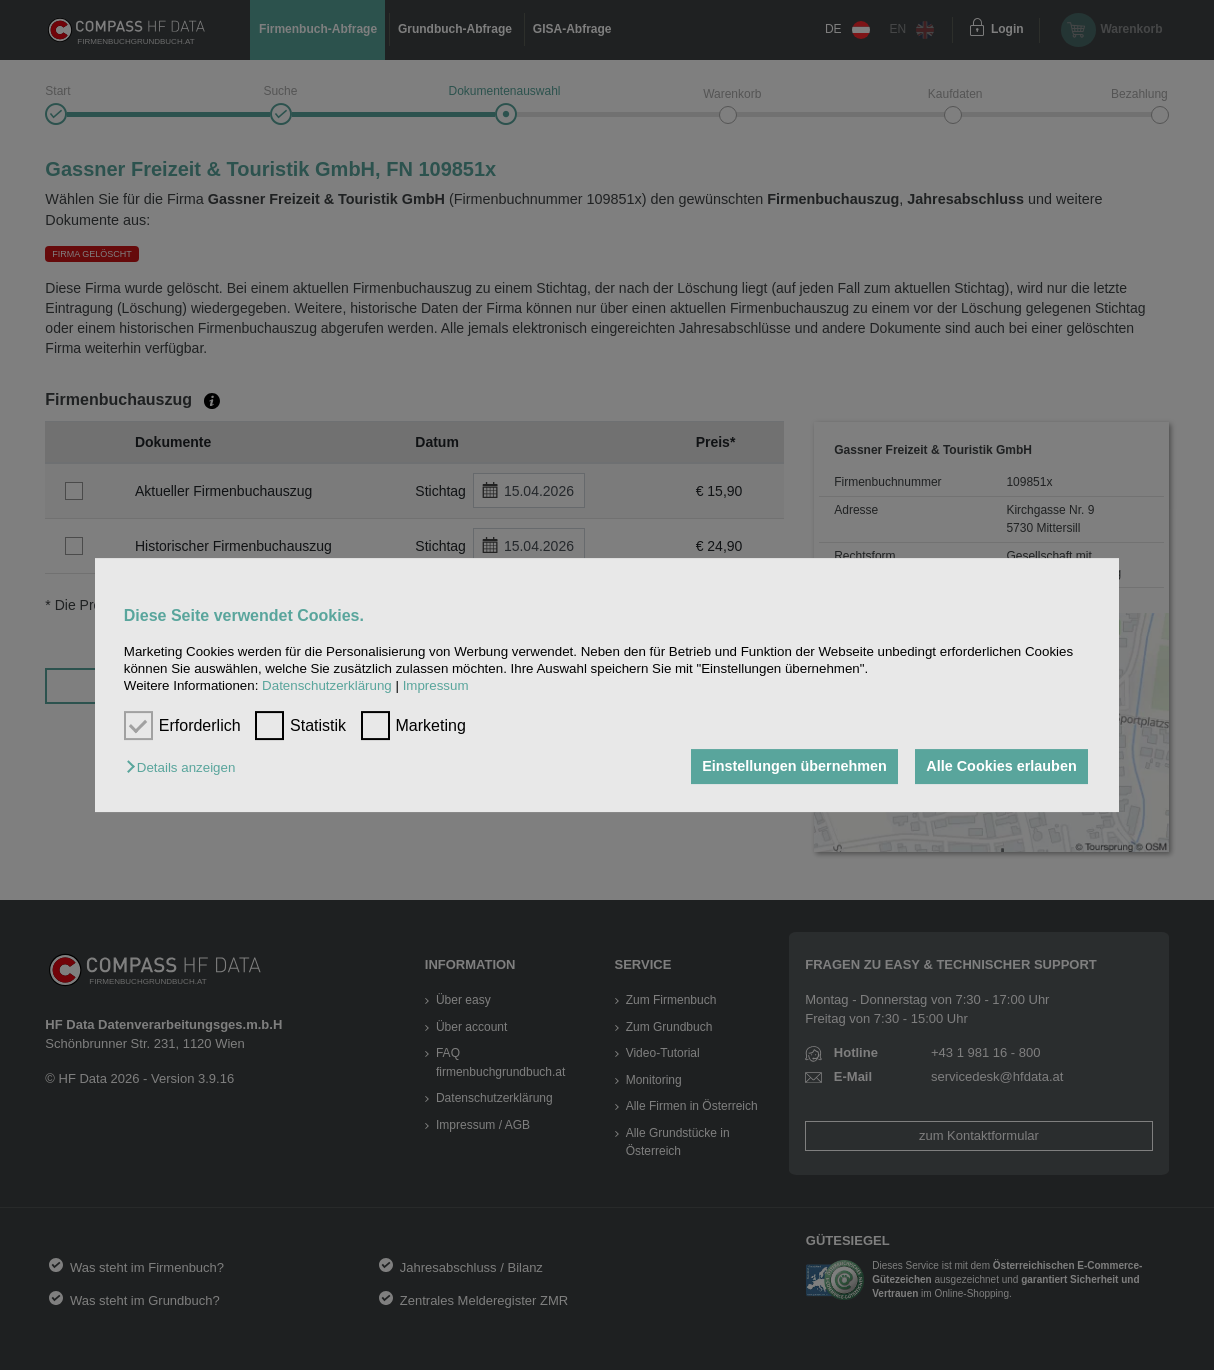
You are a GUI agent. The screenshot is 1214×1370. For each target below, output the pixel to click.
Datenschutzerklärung (327, 686)
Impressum (436, 686)
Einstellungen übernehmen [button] (794, 767)
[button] (185, 768)
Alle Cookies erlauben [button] (1001, 767)
